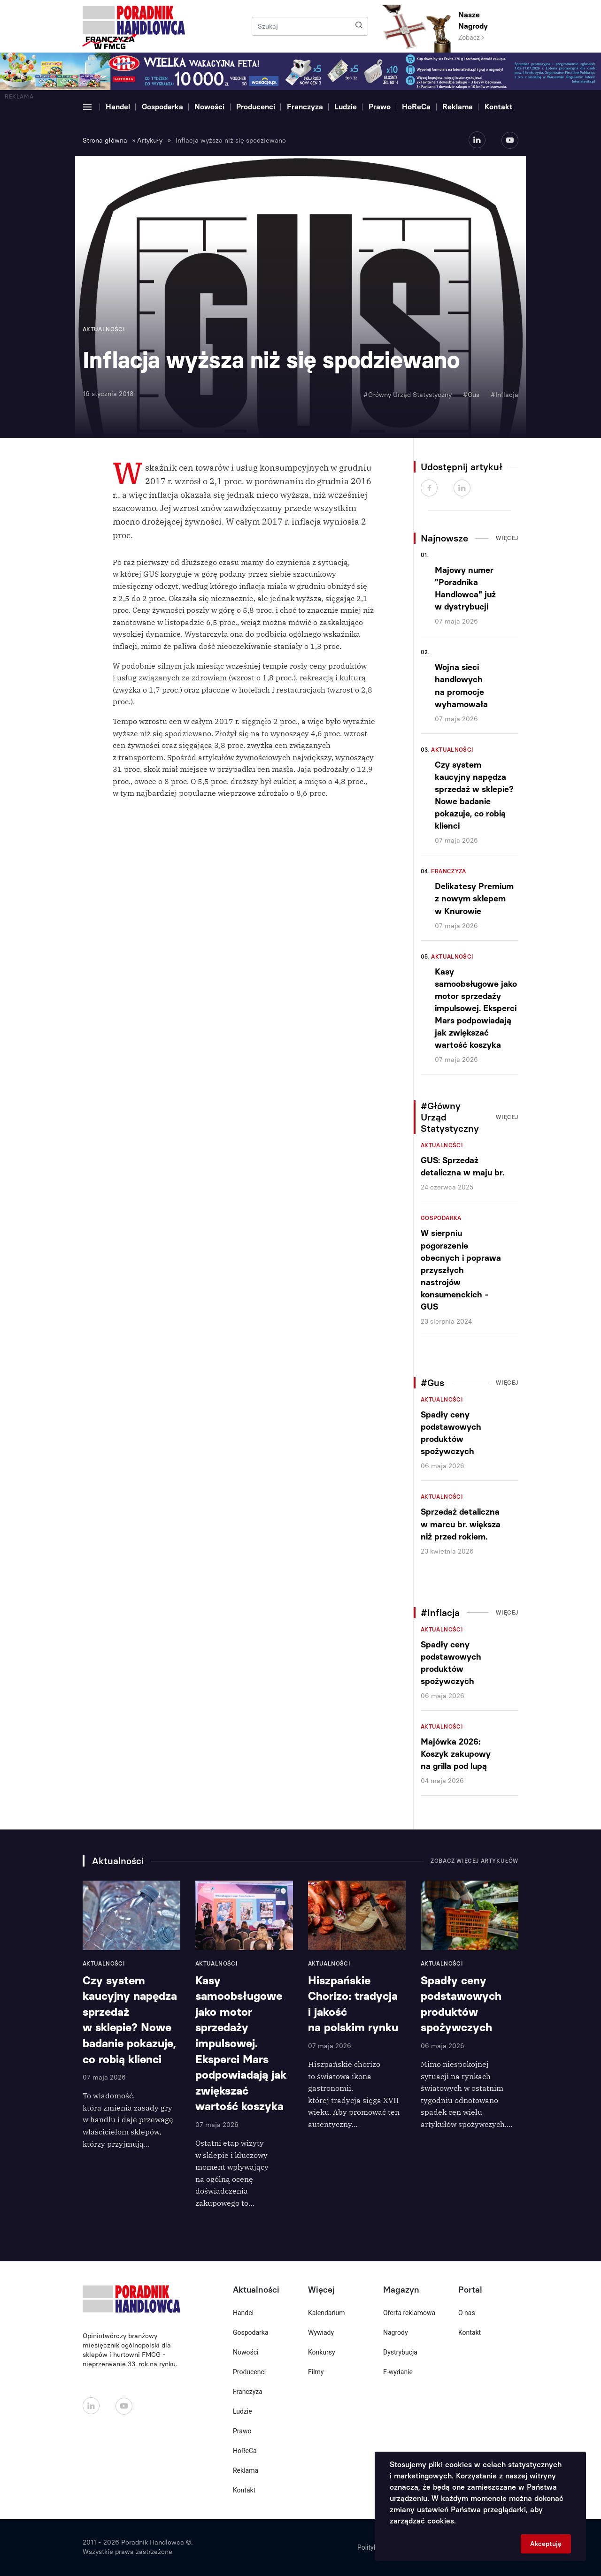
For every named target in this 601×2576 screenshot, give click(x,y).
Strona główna (105, 141)
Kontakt (499, 106)
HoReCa (416, 106)
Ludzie (345, 106)
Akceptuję (546, 2544)
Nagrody (395, 2332)
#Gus (471, 395)
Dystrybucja (400, 2352)
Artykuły (149, 141)
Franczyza (305, 106)
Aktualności (452, 750)
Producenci (255, 106)
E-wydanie (398, 2372)
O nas (466, 2313)
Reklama (457, 106)
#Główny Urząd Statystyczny (407, 395)
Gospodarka (162, 106)
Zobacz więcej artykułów (474, 1861)
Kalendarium (326, 2313)
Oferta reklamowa (409, 2313)
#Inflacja (504, 395)
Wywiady (321, 2332)
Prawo (380, 106)
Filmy (316, 2372)
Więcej (507, 538)
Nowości (209, 106)
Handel (118, 106)
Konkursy (321, 2352)
